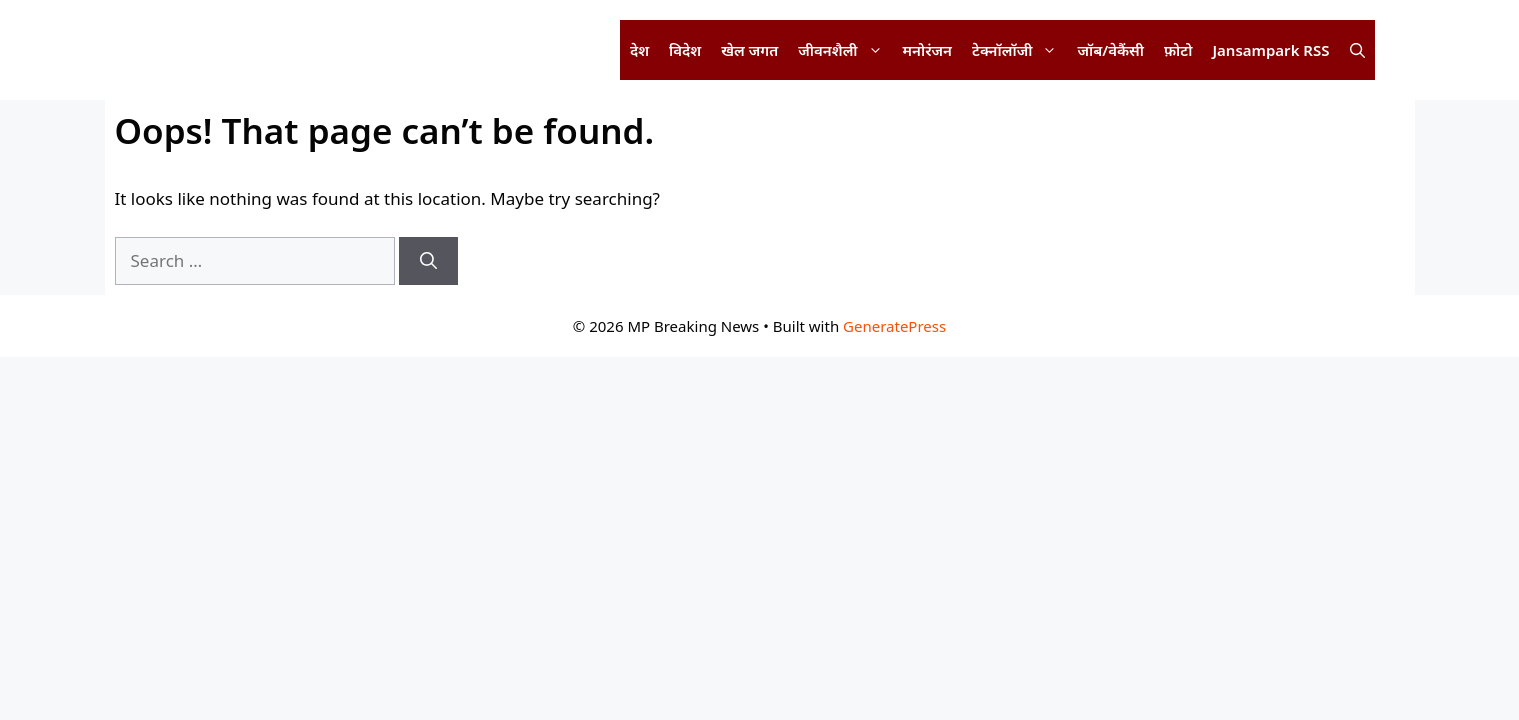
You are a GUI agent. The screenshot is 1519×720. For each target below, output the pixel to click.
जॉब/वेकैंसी (1110, 50)
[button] (1357, 50)
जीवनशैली (845, 50)
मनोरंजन (927, 50)
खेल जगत (749, 50)
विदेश (685, 50)
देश (639, 50)
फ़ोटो (1178, 50)
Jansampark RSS (1270, 50)
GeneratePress (894, 326)
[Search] (428, 261)
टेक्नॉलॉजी (1019, 50)
